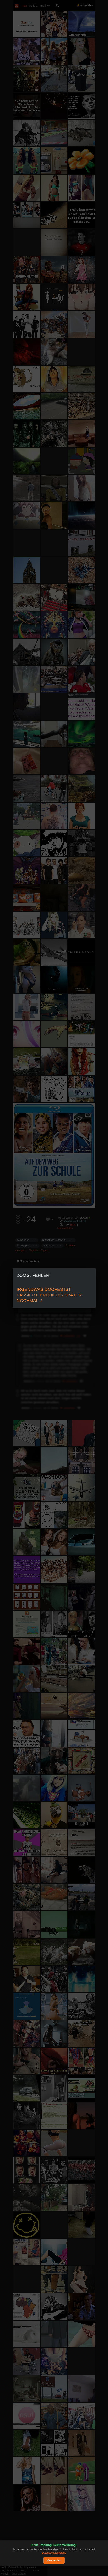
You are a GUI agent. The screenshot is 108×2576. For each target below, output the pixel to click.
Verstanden (54, 2560)
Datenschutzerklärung (54, 2552)
